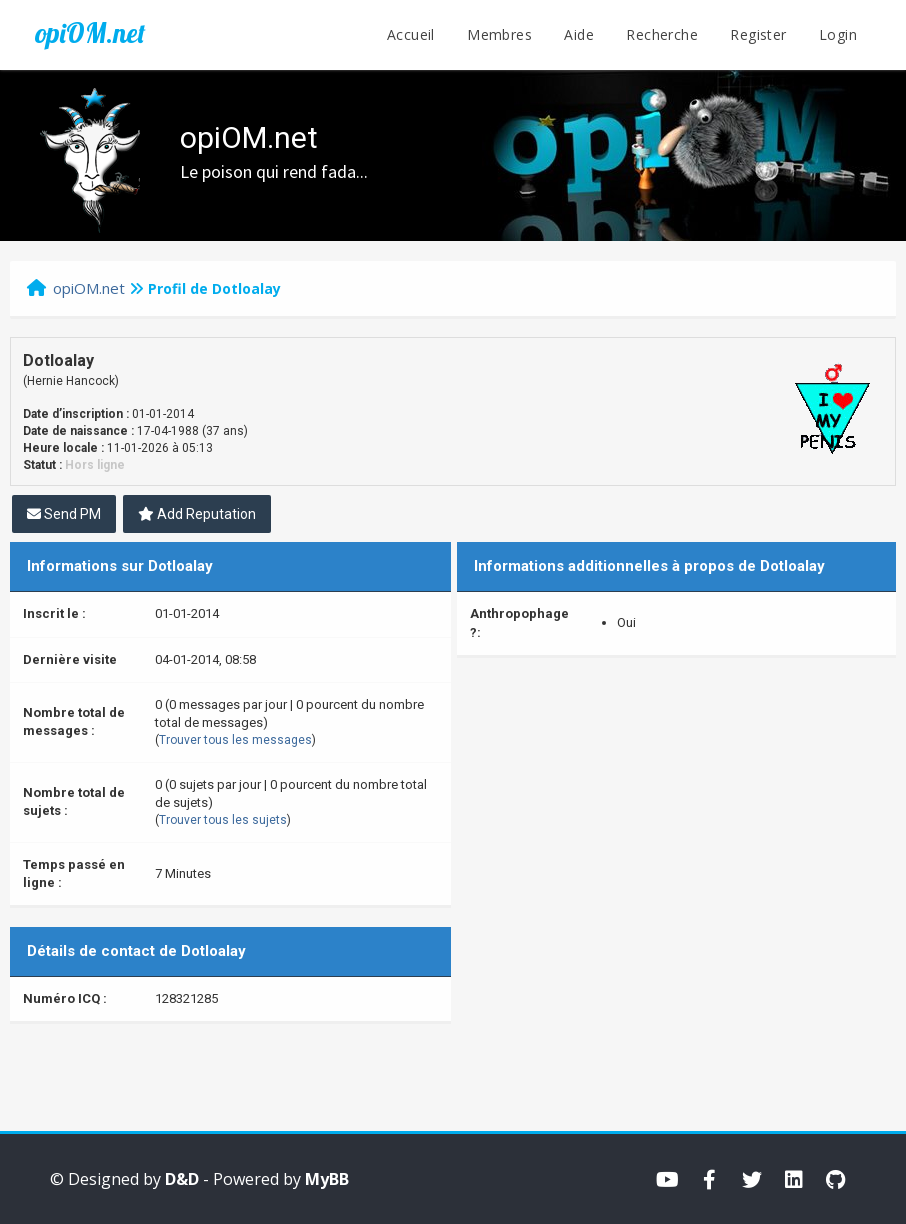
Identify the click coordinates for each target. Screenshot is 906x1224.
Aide (579, 34)
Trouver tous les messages (235, 740)
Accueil (411, 34)
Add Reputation (197, 514)
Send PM (64, 514)
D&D (182, 1179)
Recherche (662, 34)
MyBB (327, 1179)
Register (758, 34)
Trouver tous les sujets (223, 820)
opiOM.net (90, 33)
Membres (499, 34)
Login (838, 34)
